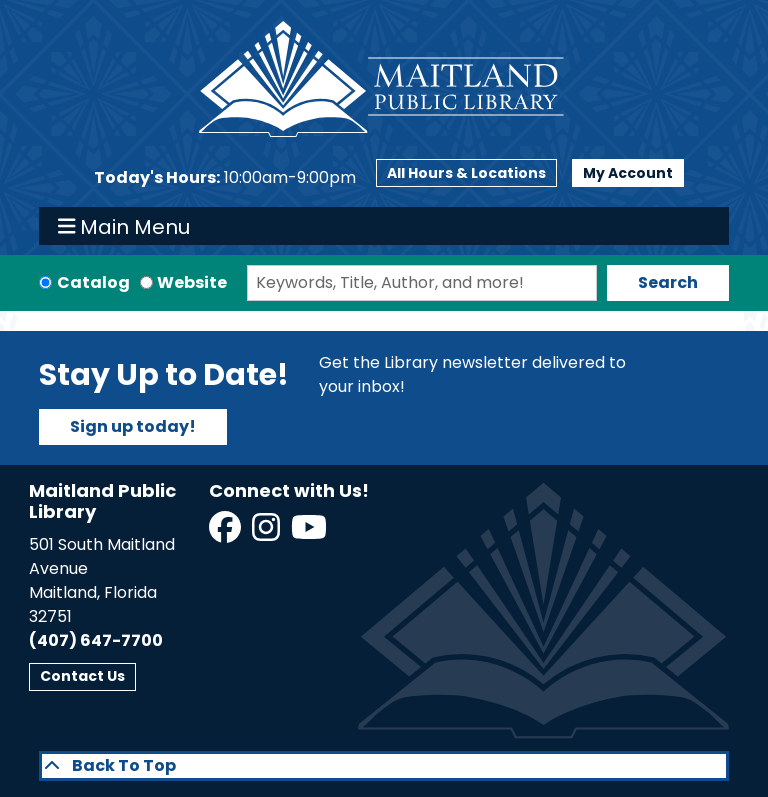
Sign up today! (133, 426)
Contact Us (82, 676)
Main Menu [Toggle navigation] (124, 226)
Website (192, 282)
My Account (628, 173)
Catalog (93, 282)
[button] (225, 178)
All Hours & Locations (466, 173)
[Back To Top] (384, 766)
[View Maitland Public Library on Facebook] (226, 533)
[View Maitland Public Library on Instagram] (267, 533)
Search (668, 282)
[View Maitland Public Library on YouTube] (310, 533)
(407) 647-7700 (96, 640)
